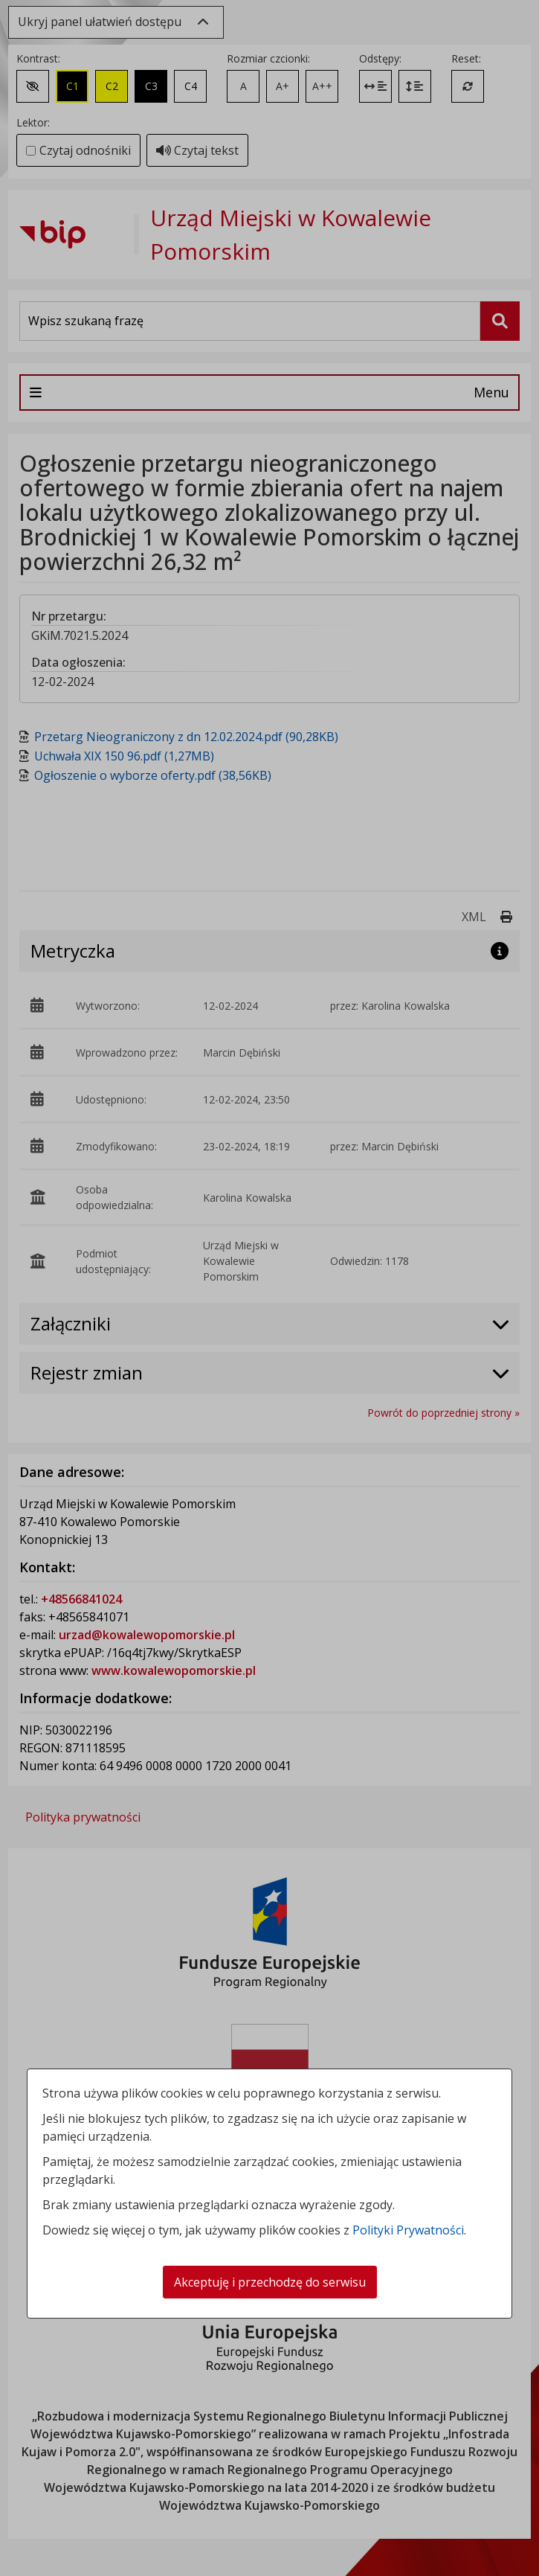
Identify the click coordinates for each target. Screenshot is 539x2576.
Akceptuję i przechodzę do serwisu (270, 2282)
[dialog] (269, 1288)
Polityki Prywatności (408, 2230)
